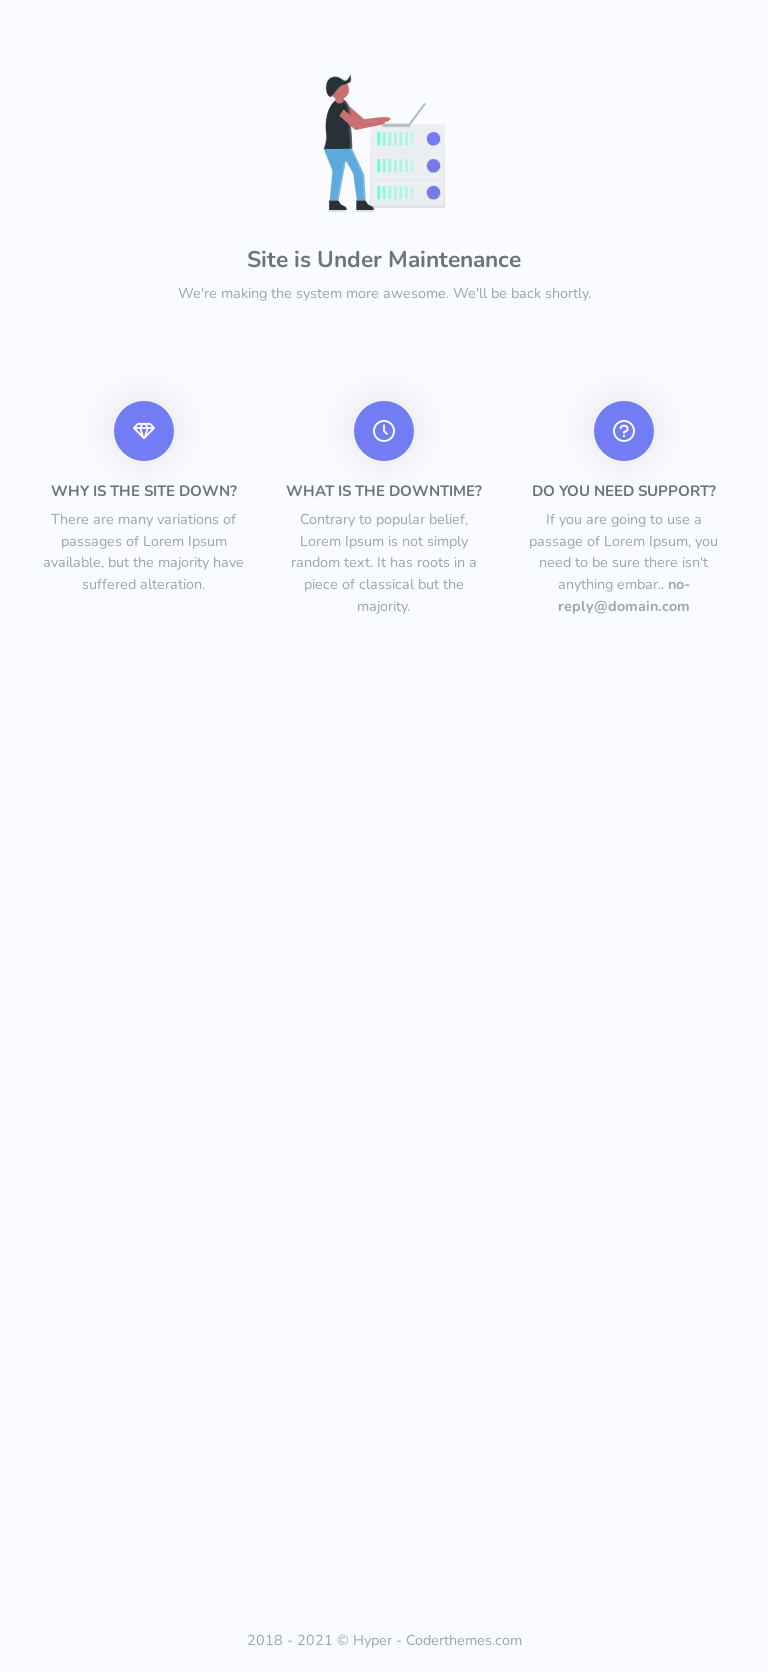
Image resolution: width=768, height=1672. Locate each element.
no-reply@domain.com (624, 595)
